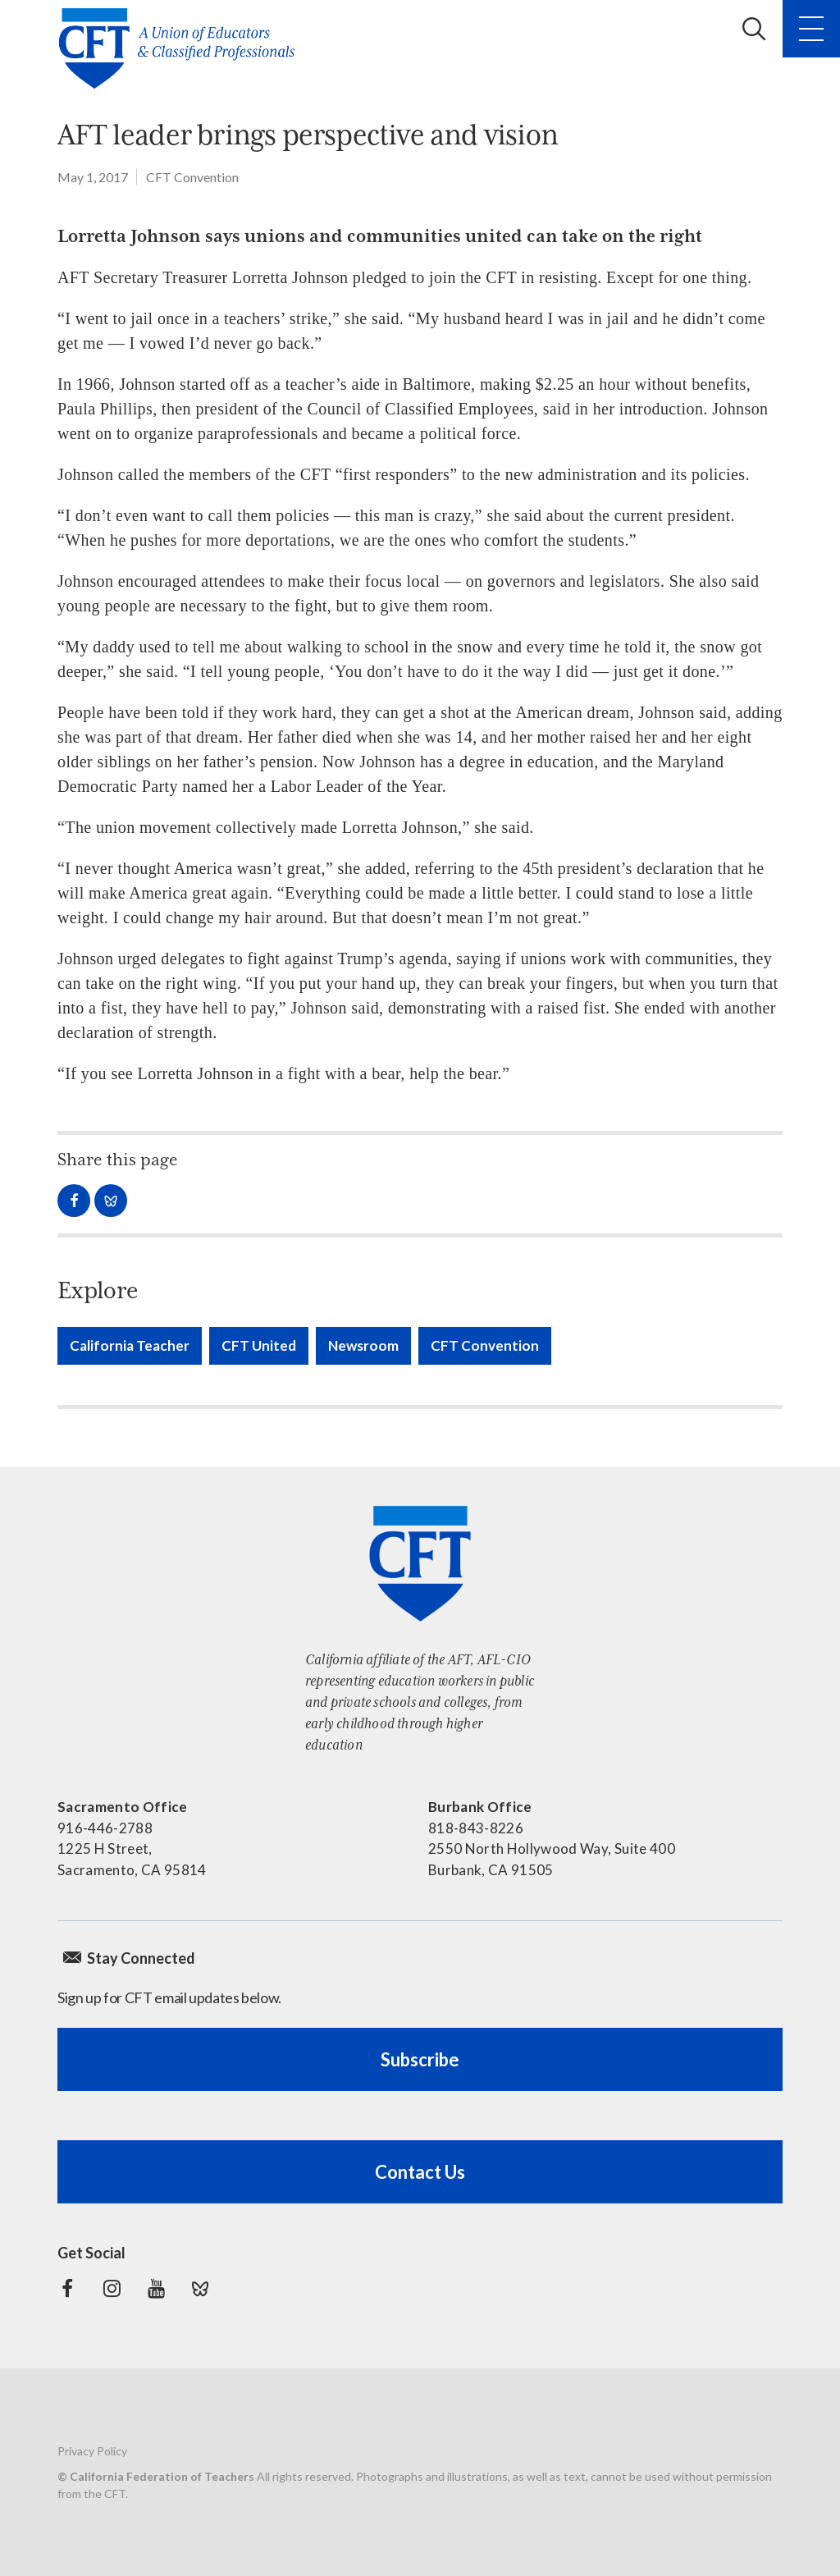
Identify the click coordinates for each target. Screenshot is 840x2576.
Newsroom (363, 1345)
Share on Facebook (73, 1200)
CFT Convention (192, 177)
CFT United (258, 1345)
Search (754, 28)
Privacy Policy (92, 2451)
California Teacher (129, 1345)
